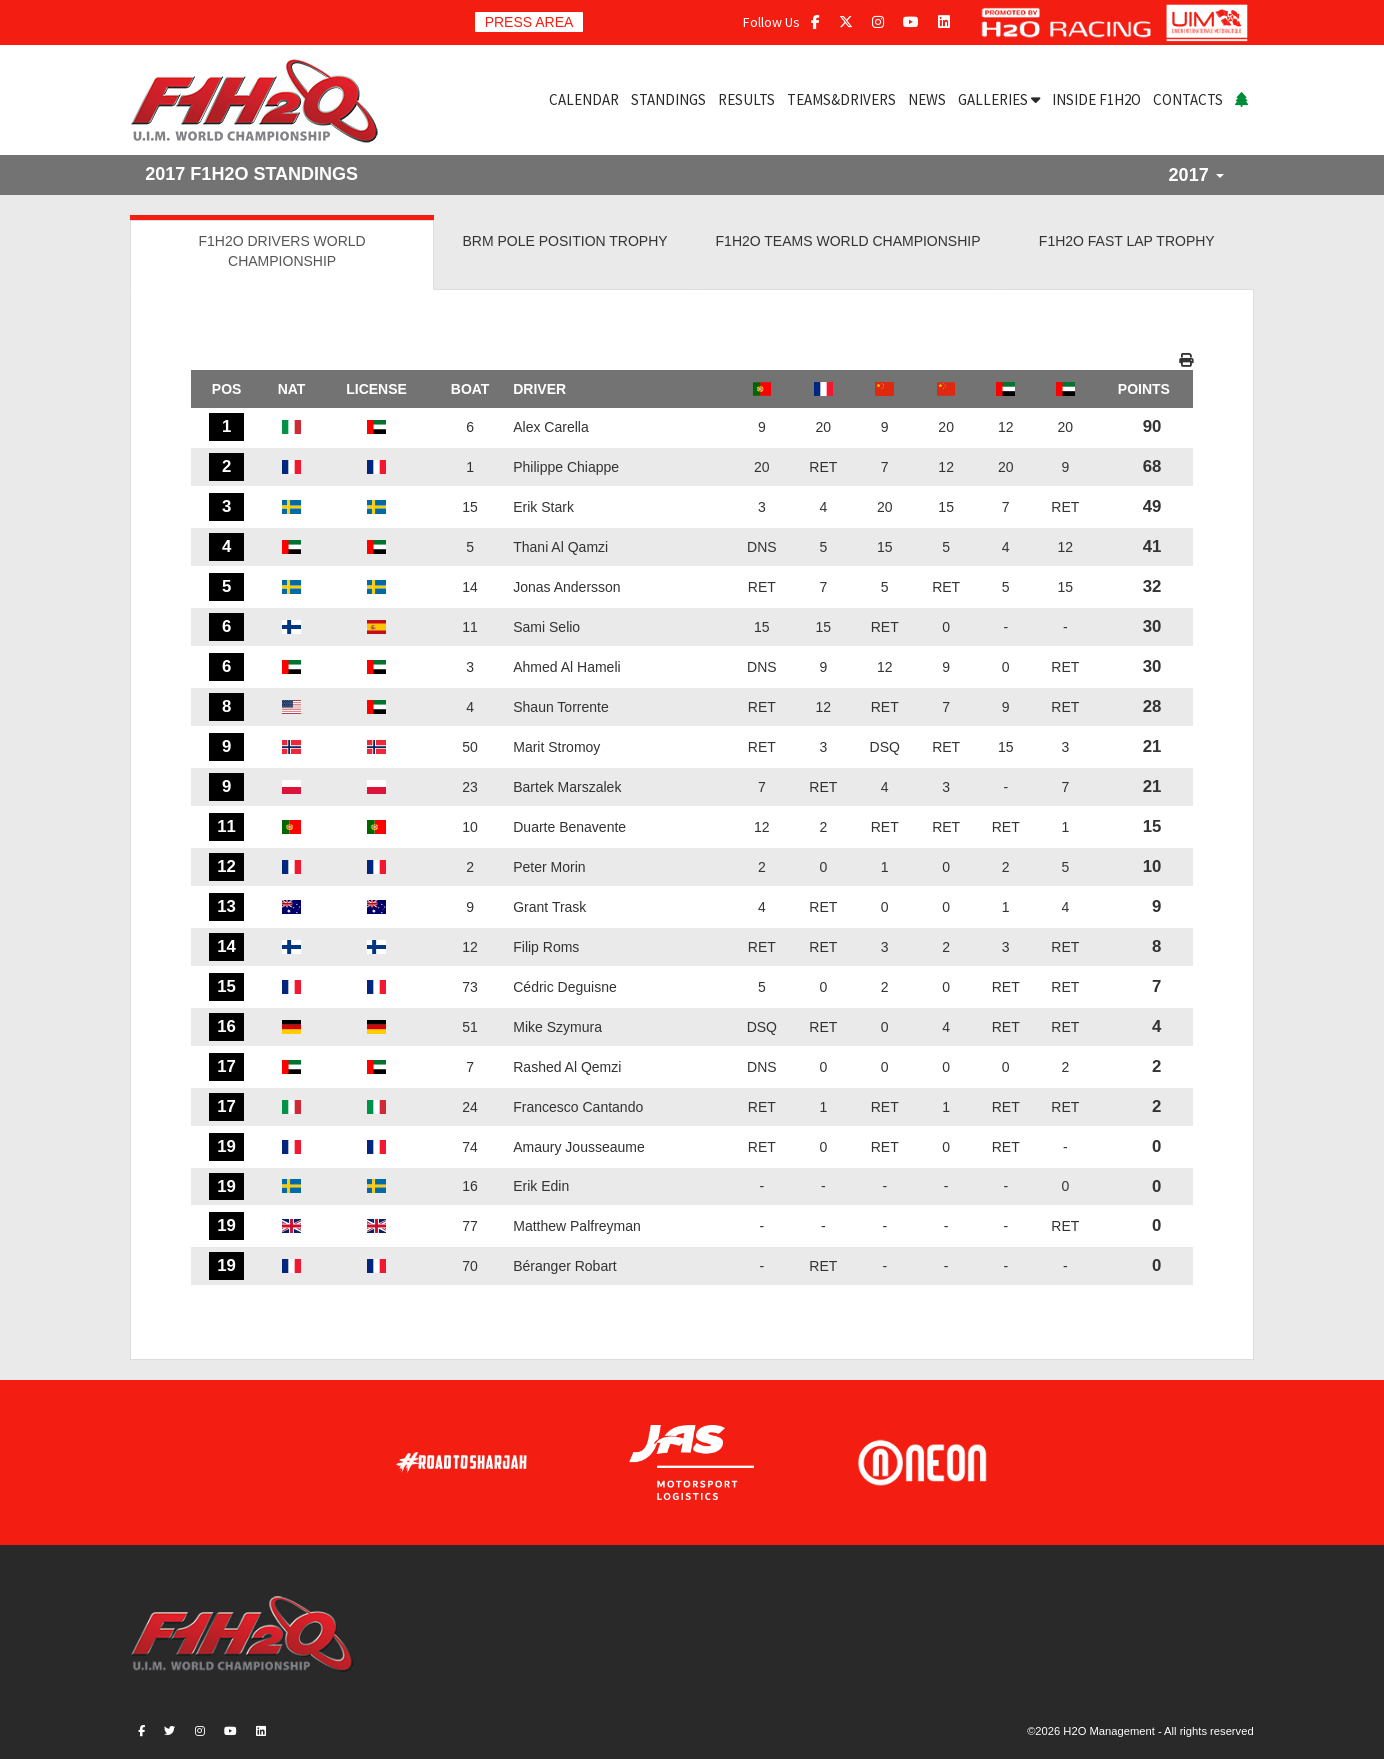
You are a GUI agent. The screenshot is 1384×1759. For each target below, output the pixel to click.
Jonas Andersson (566, 587)
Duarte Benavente (569, 827)
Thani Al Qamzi (560, 547)
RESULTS (746, 99)
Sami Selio (546, 627)
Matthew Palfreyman (577, 1226)
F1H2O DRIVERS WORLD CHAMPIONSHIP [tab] (281, 251)
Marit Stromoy (556, 747)
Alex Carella (550, 427)
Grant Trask (549, 907)
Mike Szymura (557, 1027)
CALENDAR (584, 99)
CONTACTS (1188, 99)
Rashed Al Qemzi (567, 1067)
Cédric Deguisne (565, 987)
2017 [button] (1196, 175)
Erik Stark (543, 507)
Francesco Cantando (578, 1107)
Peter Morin (549, 867)
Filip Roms (546, 947)
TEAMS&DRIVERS (841, 99)
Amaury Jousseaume (579, 1147)
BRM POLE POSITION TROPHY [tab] (565, 241)
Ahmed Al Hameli (566, 667)
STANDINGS (668, 99)
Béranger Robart (565, 1266)
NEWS (927, 99)
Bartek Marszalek (567, 787)
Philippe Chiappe (566, 467)
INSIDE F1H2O (1096, 99)
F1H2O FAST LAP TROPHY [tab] (1127, 241)
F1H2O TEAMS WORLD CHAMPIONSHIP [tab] (848, 241)
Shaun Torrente (560, 707)
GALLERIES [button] (999, 99)
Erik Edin (541, 1186)
